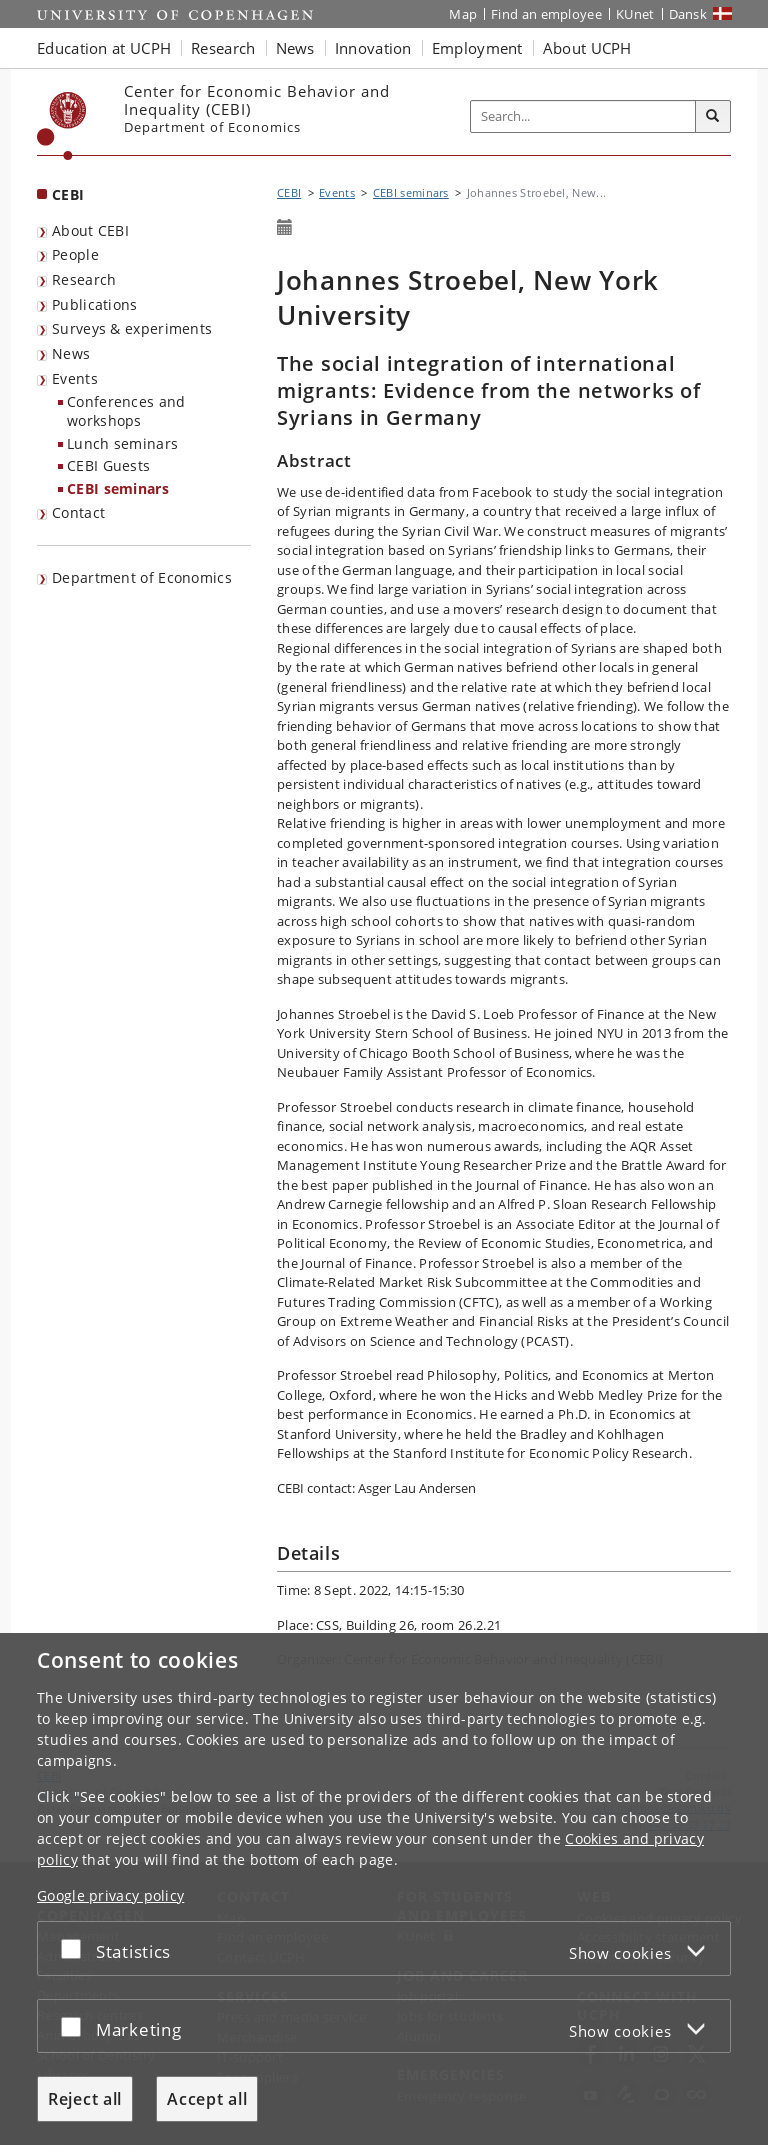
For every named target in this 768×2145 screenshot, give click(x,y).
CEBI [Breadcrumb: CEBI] (289, 192)
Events (75, 378)
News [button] (295, 48)
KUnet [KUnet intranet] (635, 14)
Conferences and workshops (126, 411)
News (71, 353)
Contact (78, 512)
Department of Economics (142, 577)
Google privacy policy (110, 1895)
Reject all (85, 2099)
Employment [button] (477, 48)
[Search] (713, 117)
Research (84, 279)
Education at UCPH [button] (104, 48)
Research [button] (223, 48)
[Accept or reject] (76, 1948)
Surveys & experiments (132, 328)
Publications (95, 304)
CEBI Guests (108, 465)
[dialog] (384, 1889)
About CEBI (90, 230)
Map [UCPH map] (463, 14)
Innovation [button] (373, 48)
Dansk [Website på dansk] (688, 14)
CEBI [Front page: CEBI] (68, 194)
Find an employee (546, 14)
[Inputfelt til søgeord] (583, 117)
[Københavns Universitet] (62, 126)
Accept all (207, 2099)
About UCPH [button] (587, 48)
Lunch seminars (122, 443)
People (75, 254)
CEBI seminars (118, 488)
